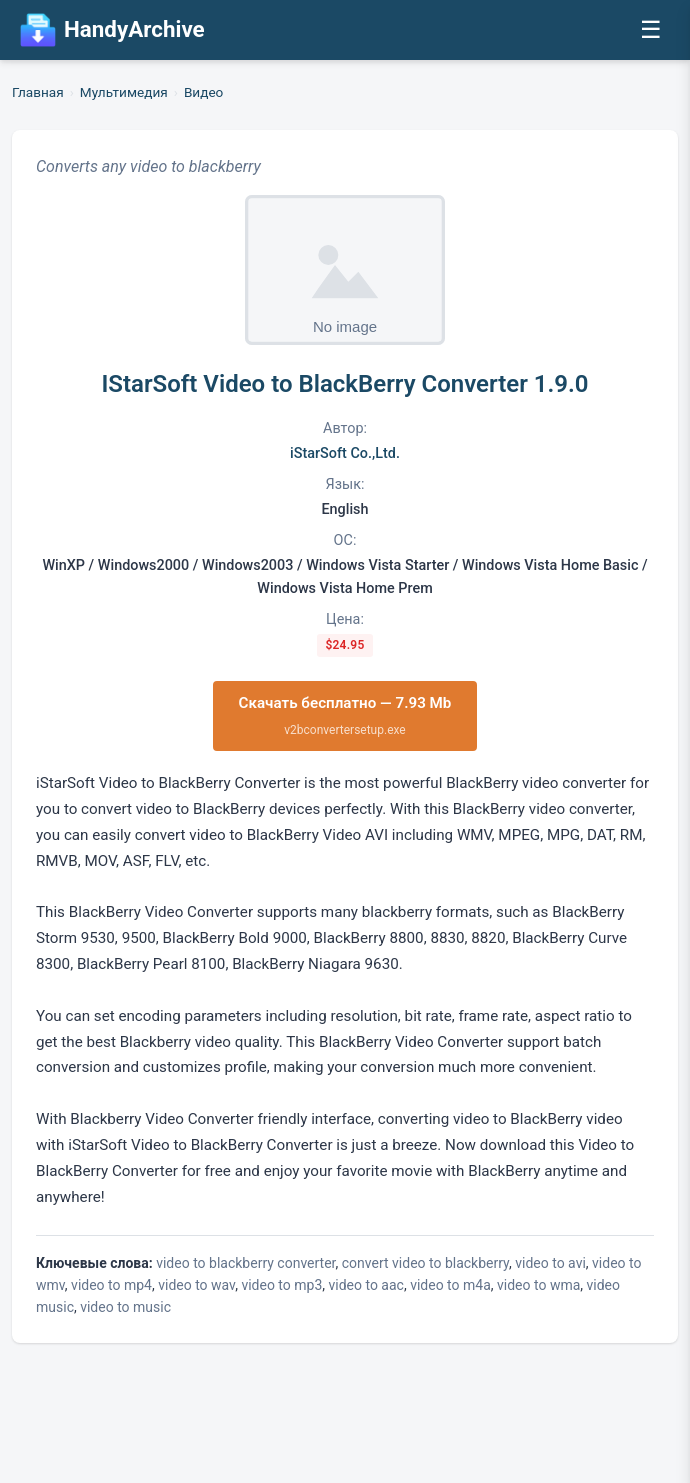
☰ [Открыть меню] (651, 29)
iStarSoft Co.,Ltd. (345, 453)
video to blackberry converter (245, 1263)
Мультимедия (124, 92)
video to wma (538, 1285)
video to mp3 (281, 1285)
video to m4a (450, 1285)
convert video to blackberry (425, 1263)
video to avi (550, 1263)
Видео (203, 92)
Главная (38, 92)
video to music (125, 1307)
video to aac (366, 1285)
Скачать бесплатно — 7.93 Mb (345, 716)
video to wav (196, 1285)
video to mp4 (111, 1285)
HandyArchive (112, 30)
